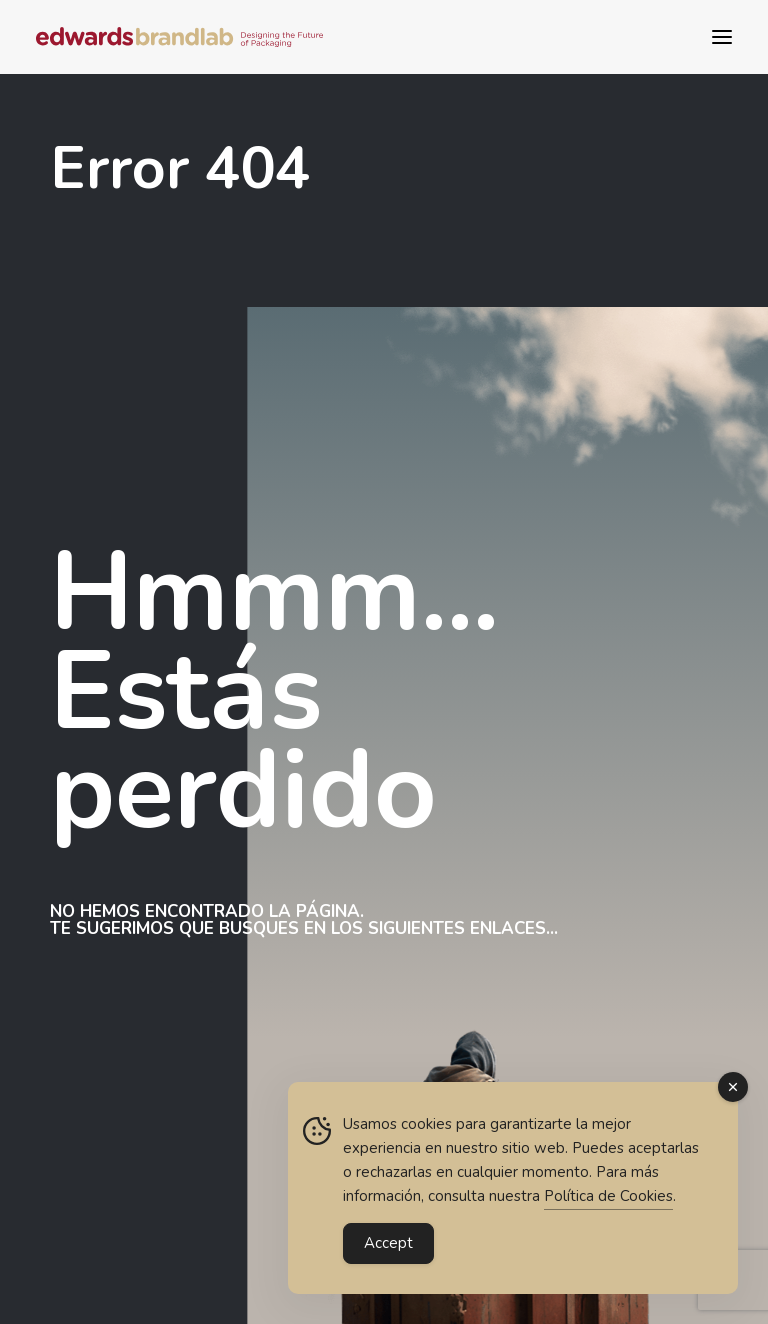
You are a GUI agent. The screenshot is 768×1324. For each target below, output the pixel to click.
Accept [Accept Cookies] (388, 1244)
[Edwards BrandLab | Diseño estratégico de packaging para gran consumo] (179, 37)
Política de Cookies (608, 1197)
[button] (722, 37)
